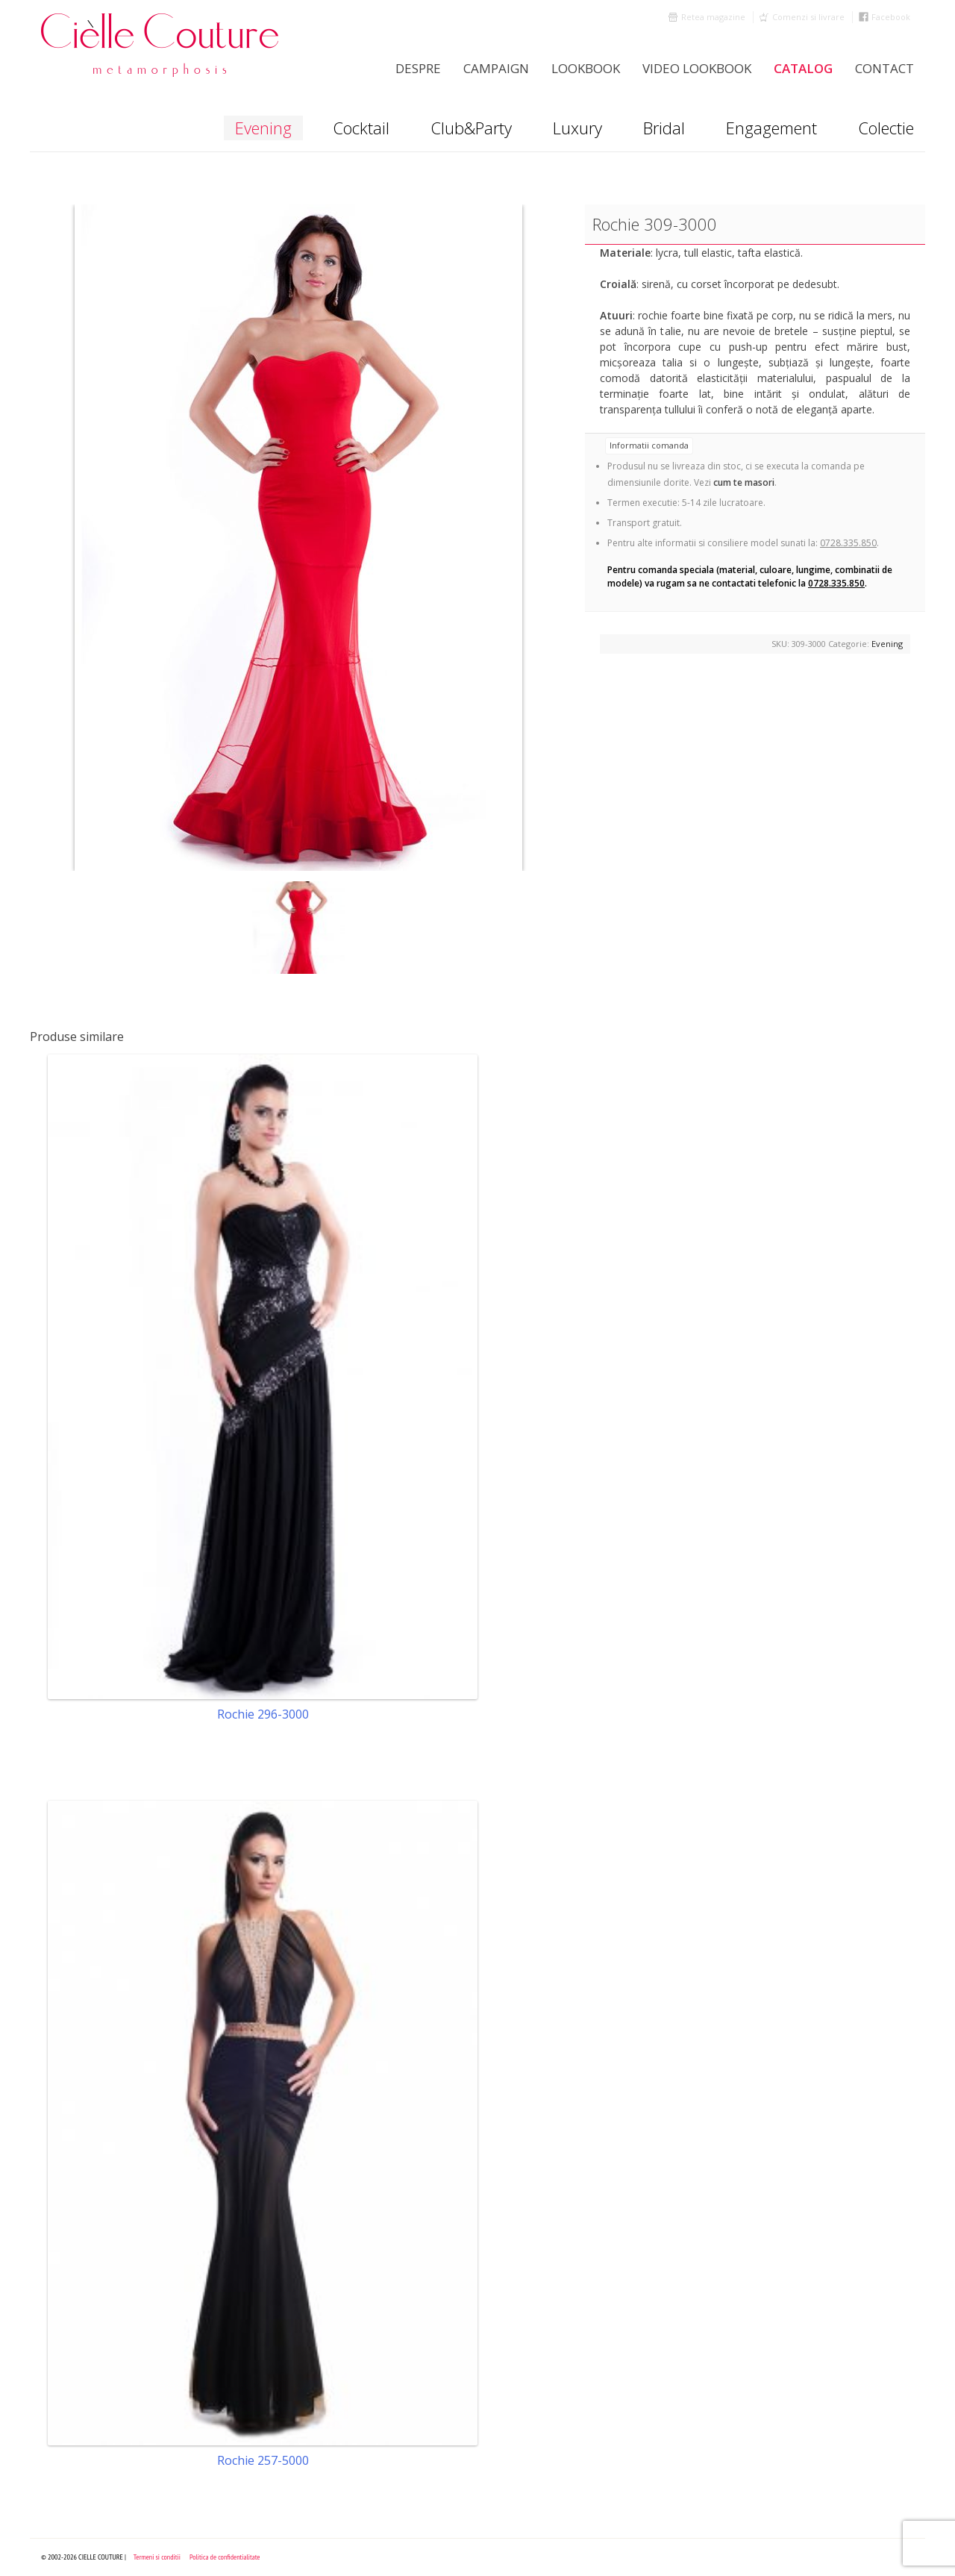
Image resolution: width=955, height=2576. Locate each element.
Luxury (577, 127)
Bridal (664, 127)
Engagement (771, 127)
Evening (263, 127)
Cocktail (361, 127)
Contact (884, 68)
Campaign (496, 68)
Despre (418, 68)
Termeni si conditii (157, 2557)
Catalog (803, 68)
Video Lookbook (696, 68)
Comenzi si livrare (808, 16)
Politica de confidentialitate (225, 2557)
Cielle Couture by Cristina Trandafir (160, 44)
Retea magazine (713, 16)
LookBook (585, 68)
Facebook (890, 16)
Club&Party (471, 127)
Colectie (886, 127)
